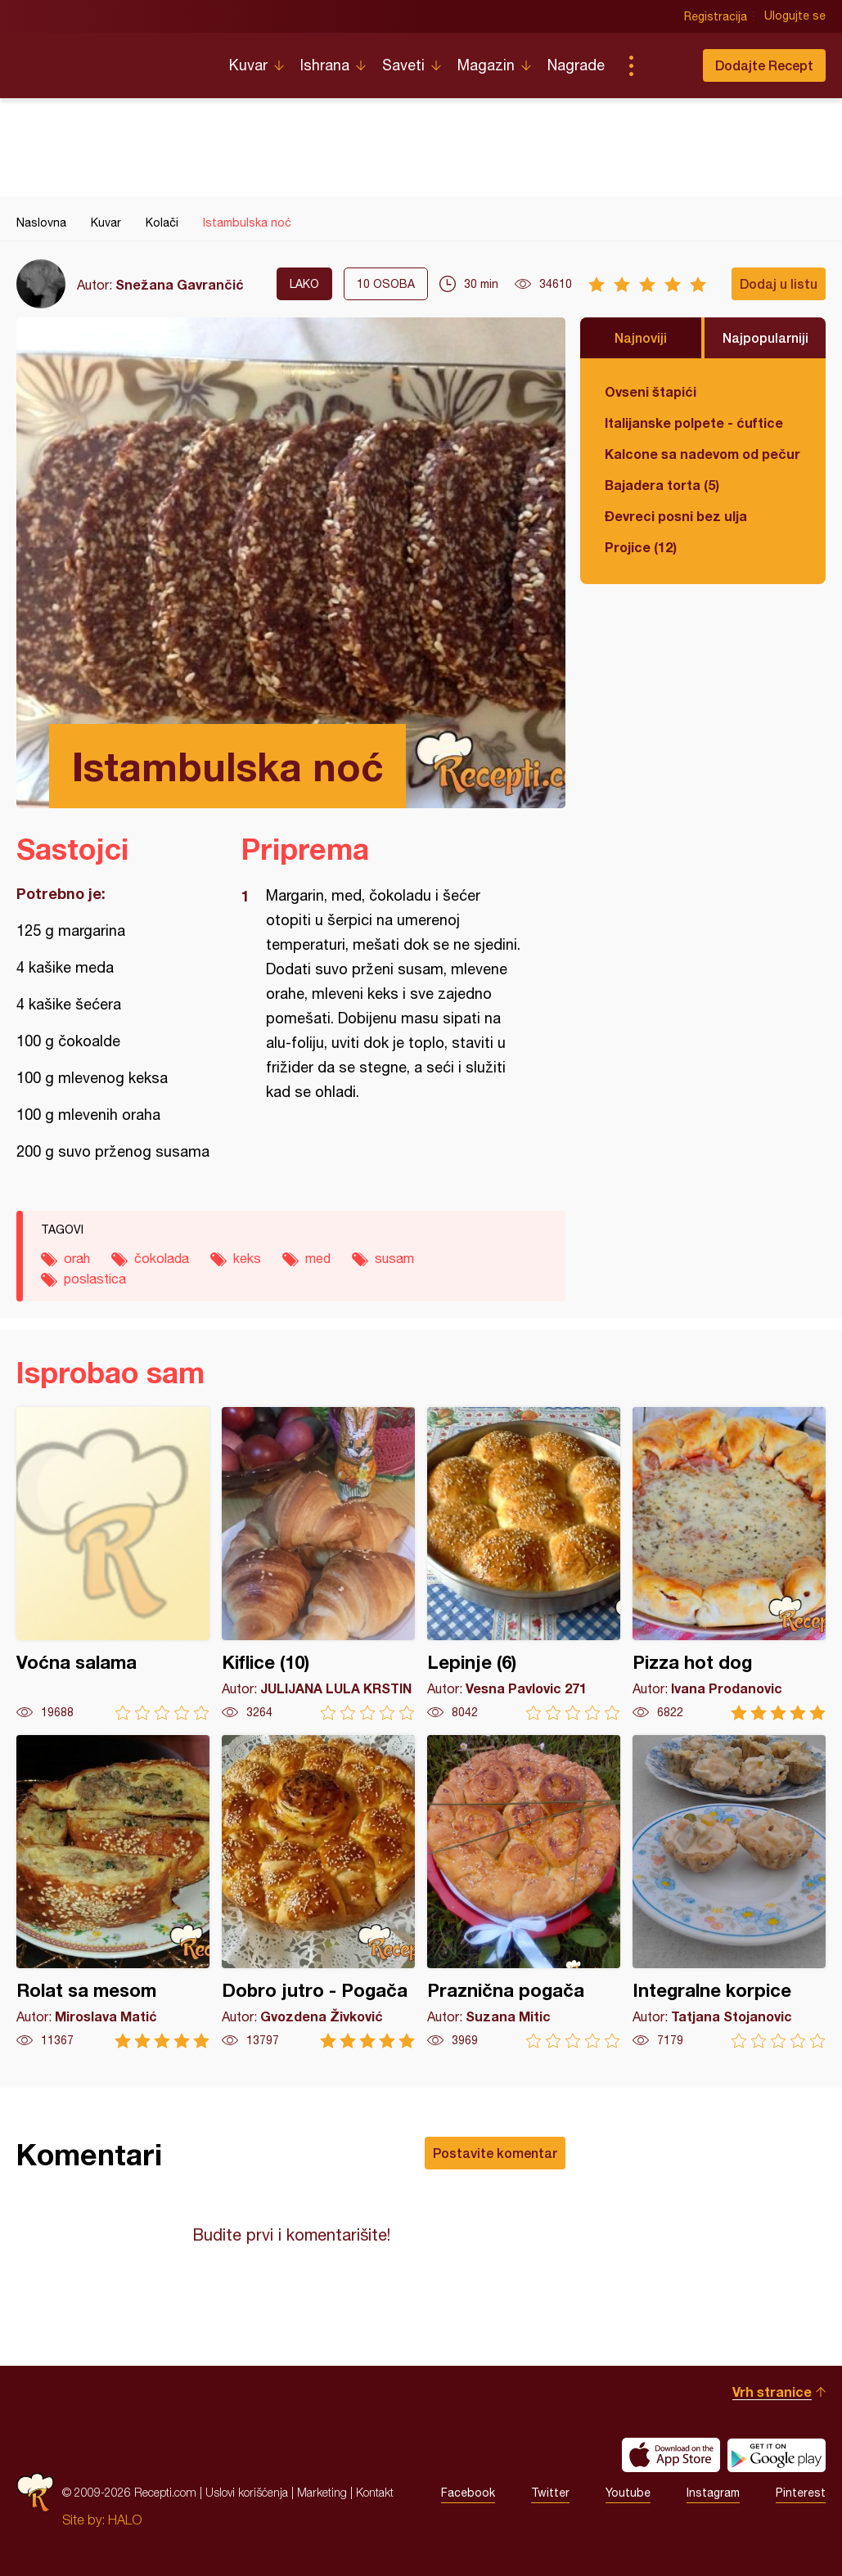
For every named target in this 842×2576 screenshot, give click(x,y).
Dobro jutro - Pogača (318, 1891)
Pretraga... (663, 65)
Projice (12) (641, 547)
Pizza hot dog (729, 1563)
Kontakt (375, 2492)
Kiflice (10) (318, 1563)
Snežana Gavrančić (179, 284)
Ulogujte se (795, 16)
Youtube (628, 2492)
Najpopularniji (765, 337)
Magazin (486, 65)
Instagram (713, 2492)
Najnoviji (641, 337)
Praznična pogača (523, 1891)
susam (394, 1258)
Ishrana (324, 65)
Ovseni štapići (650, 391)
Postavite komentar (495, 2152)
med (318, 1258)
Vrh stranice (772, 2391)
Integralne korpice (729, 1891)
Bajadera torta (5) (662, 484)
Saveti (403, 65)
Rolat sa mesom (112, 1891)
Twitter (550, 2492)
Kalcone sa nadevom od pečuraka (703, 453)
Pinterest (801, 2492)
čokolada (161, 1258)
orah (77, 1258)
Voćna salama (112, 1563)
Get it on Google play (776, 2455)
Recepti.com (110, 59)
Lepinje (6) (523, 1563)
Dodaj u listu (778, 283)
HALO (125, 2519)
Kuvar (248, 65)
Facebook (468, 2492)
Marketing (322, 2492)
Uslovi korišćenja (246, 2492)
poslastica (95, 1278)
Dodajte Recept (764, 65)
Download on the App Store (671, 2455)
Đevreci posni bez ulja (676, 516)
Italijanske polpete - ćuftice (694, 422)
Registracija (715, 16)
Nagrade (576, 65)
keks (247, 1258)
